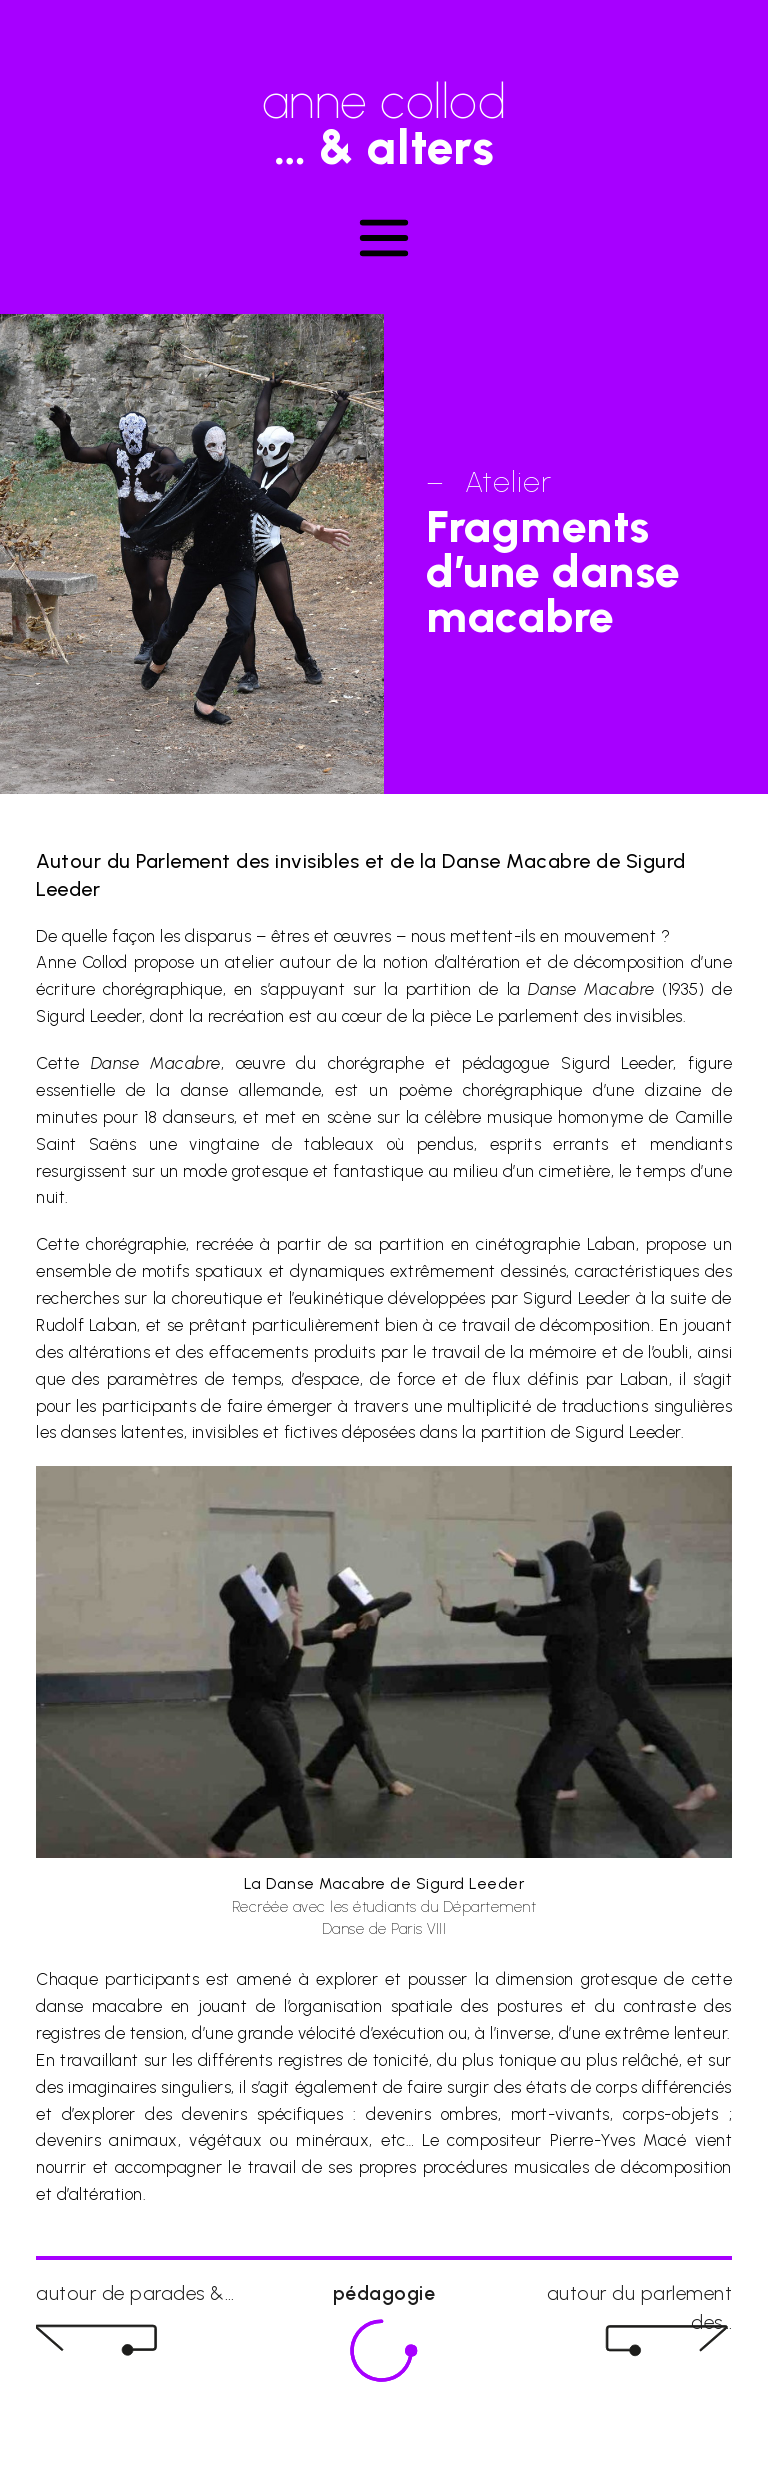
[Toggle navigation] (384, 238)
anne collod (384, 114)
